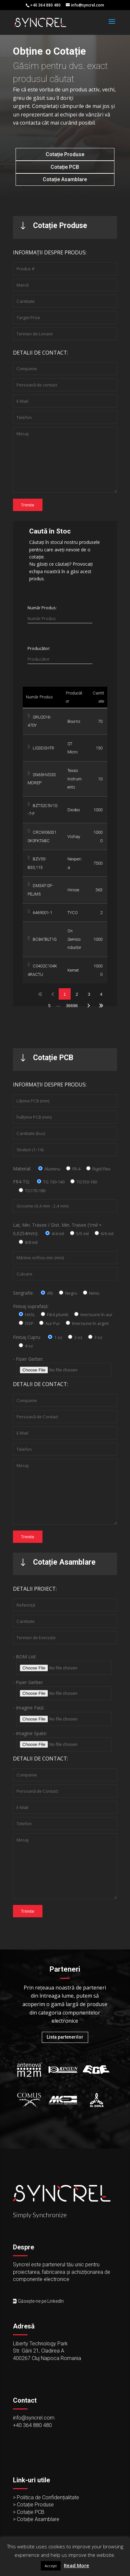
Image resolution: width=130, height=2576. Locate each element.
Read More (76, 2565)
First (40, 994)
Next (89, 1005)
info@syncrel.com (33, 2418)
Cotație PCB (65, 167)
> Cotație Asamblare (36, 2519)
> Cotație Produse (33, 2505)
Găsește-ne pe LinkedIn (41, 2301)
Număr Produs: (42, 608)
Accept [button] (51, 2565)
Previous (53, 994)
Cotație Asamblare (65, 179)
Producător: (39, 648)
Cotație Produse (65, 154)
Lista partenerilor (65, 2037)
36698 (71, 1005)
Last (101, 1005)
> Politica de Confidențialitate (46, 2497)
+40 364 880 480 (32, 2425)
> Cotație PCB (28, 2512)
